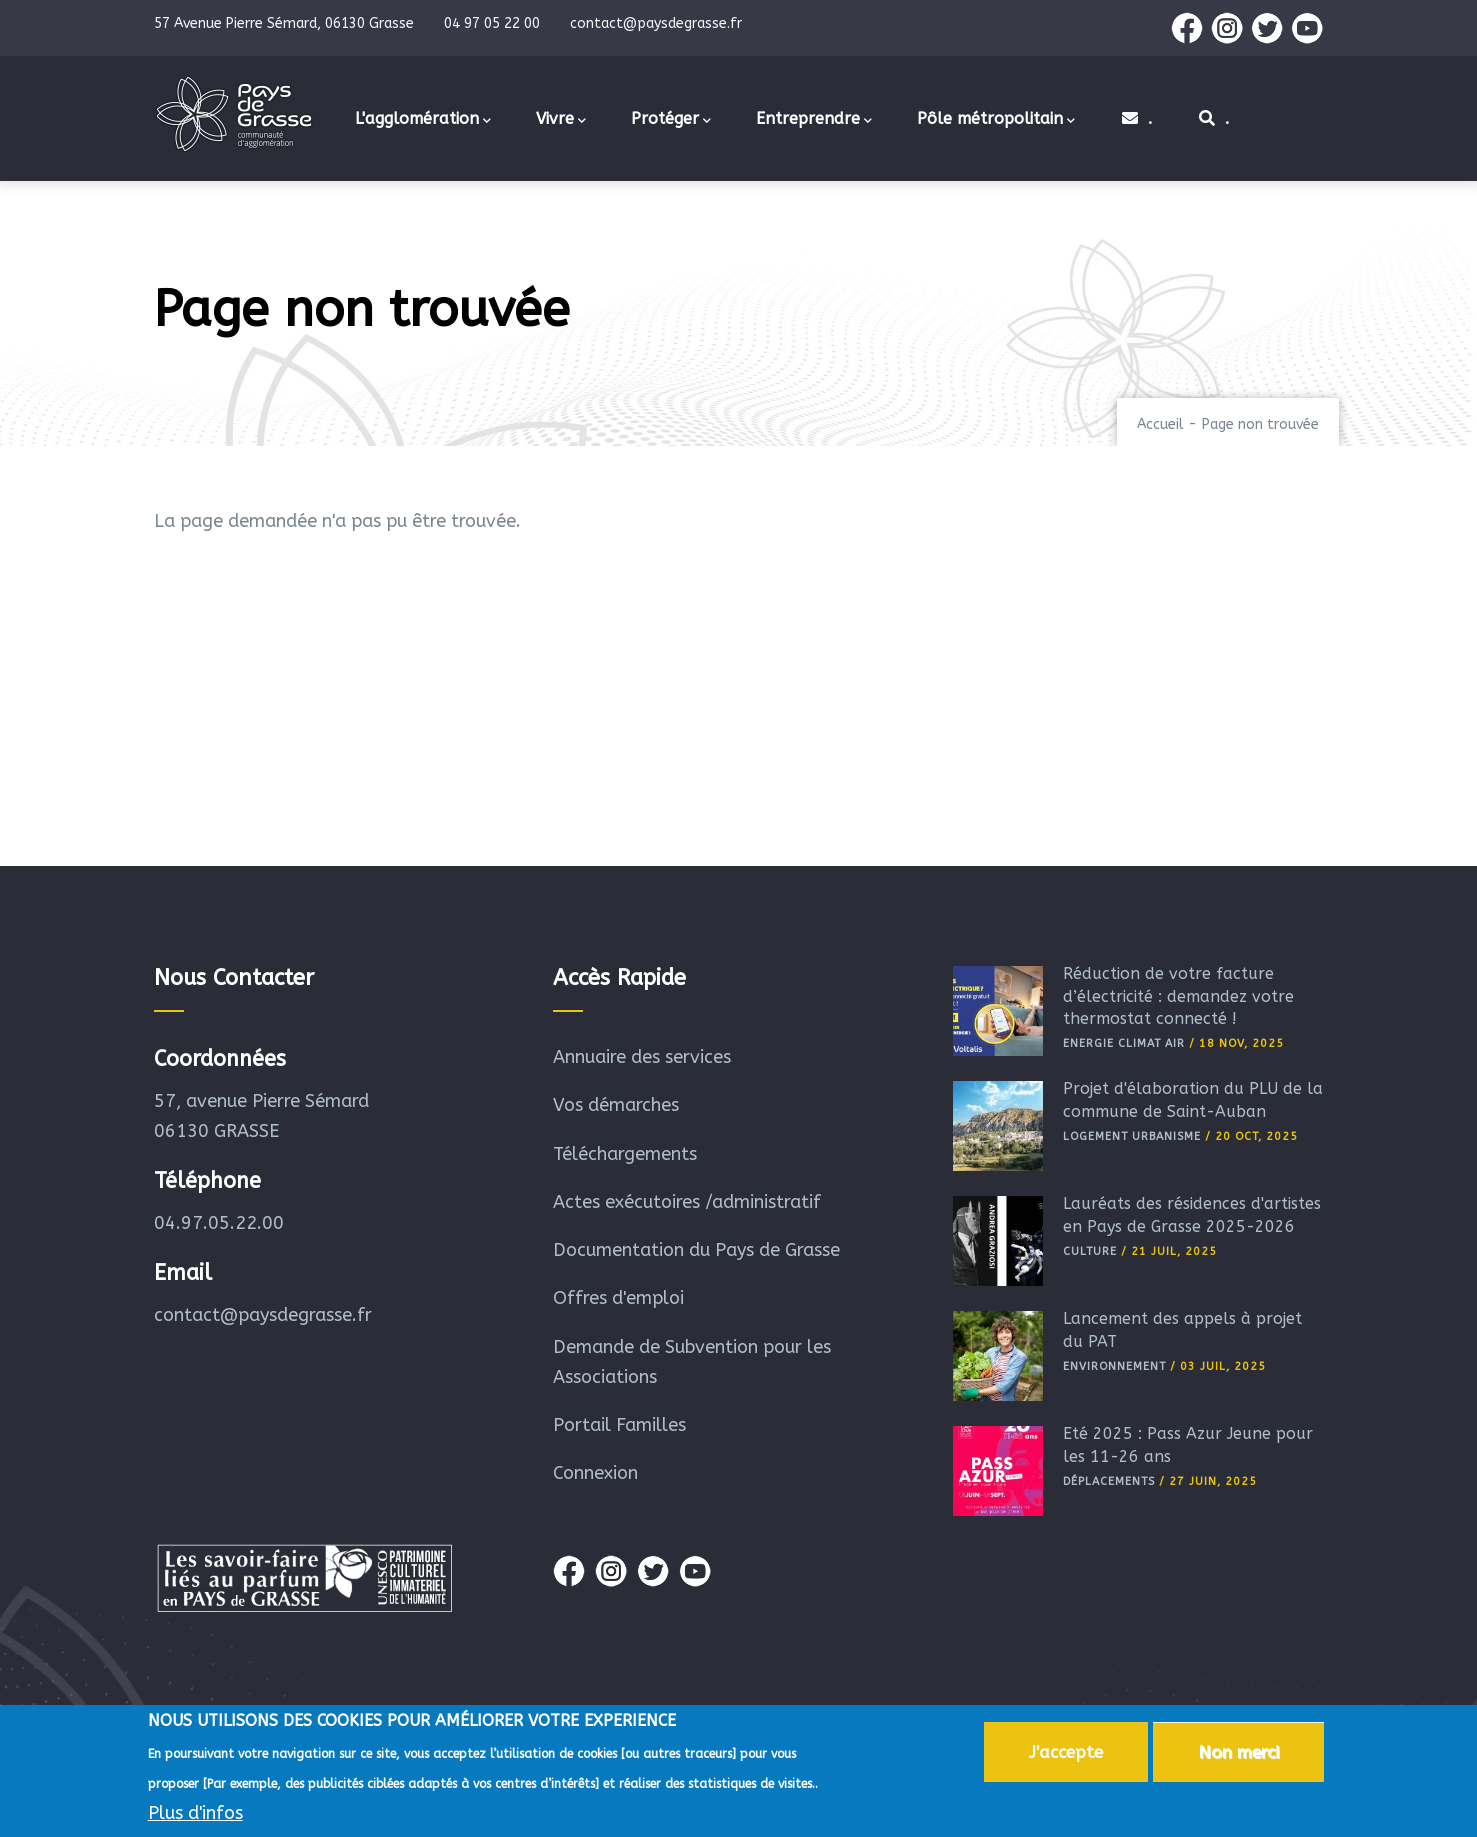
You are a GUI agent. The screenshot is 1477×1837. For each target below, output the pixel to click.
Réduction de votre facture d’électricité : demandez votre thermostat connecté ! (1178, 996)
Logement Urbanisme (1132, 1136)
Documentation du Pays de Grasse (696, 1250)
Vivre (561, 120)
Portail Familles (619, 1425)
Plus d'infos (195, 1816)
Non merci (1238, 1755)
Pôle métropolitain (996, 120)
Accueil (1160, 424)
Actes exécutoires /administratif (687, 1202)
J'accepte (1066, 1755)
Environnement (1114, 1366)
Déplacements (1109, 1481)
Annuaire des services (642, 1057)
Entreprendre (814, 120)
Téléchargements (625, 1154)
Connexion (595, 1473)
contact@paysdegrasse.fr (263, 1315)
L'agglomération (423, 120)
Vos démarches (616, 1105)
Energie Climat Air (1124, 1043)
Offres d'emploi (618, 1298)
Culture (1090, 1251)
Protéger (671, 120)
